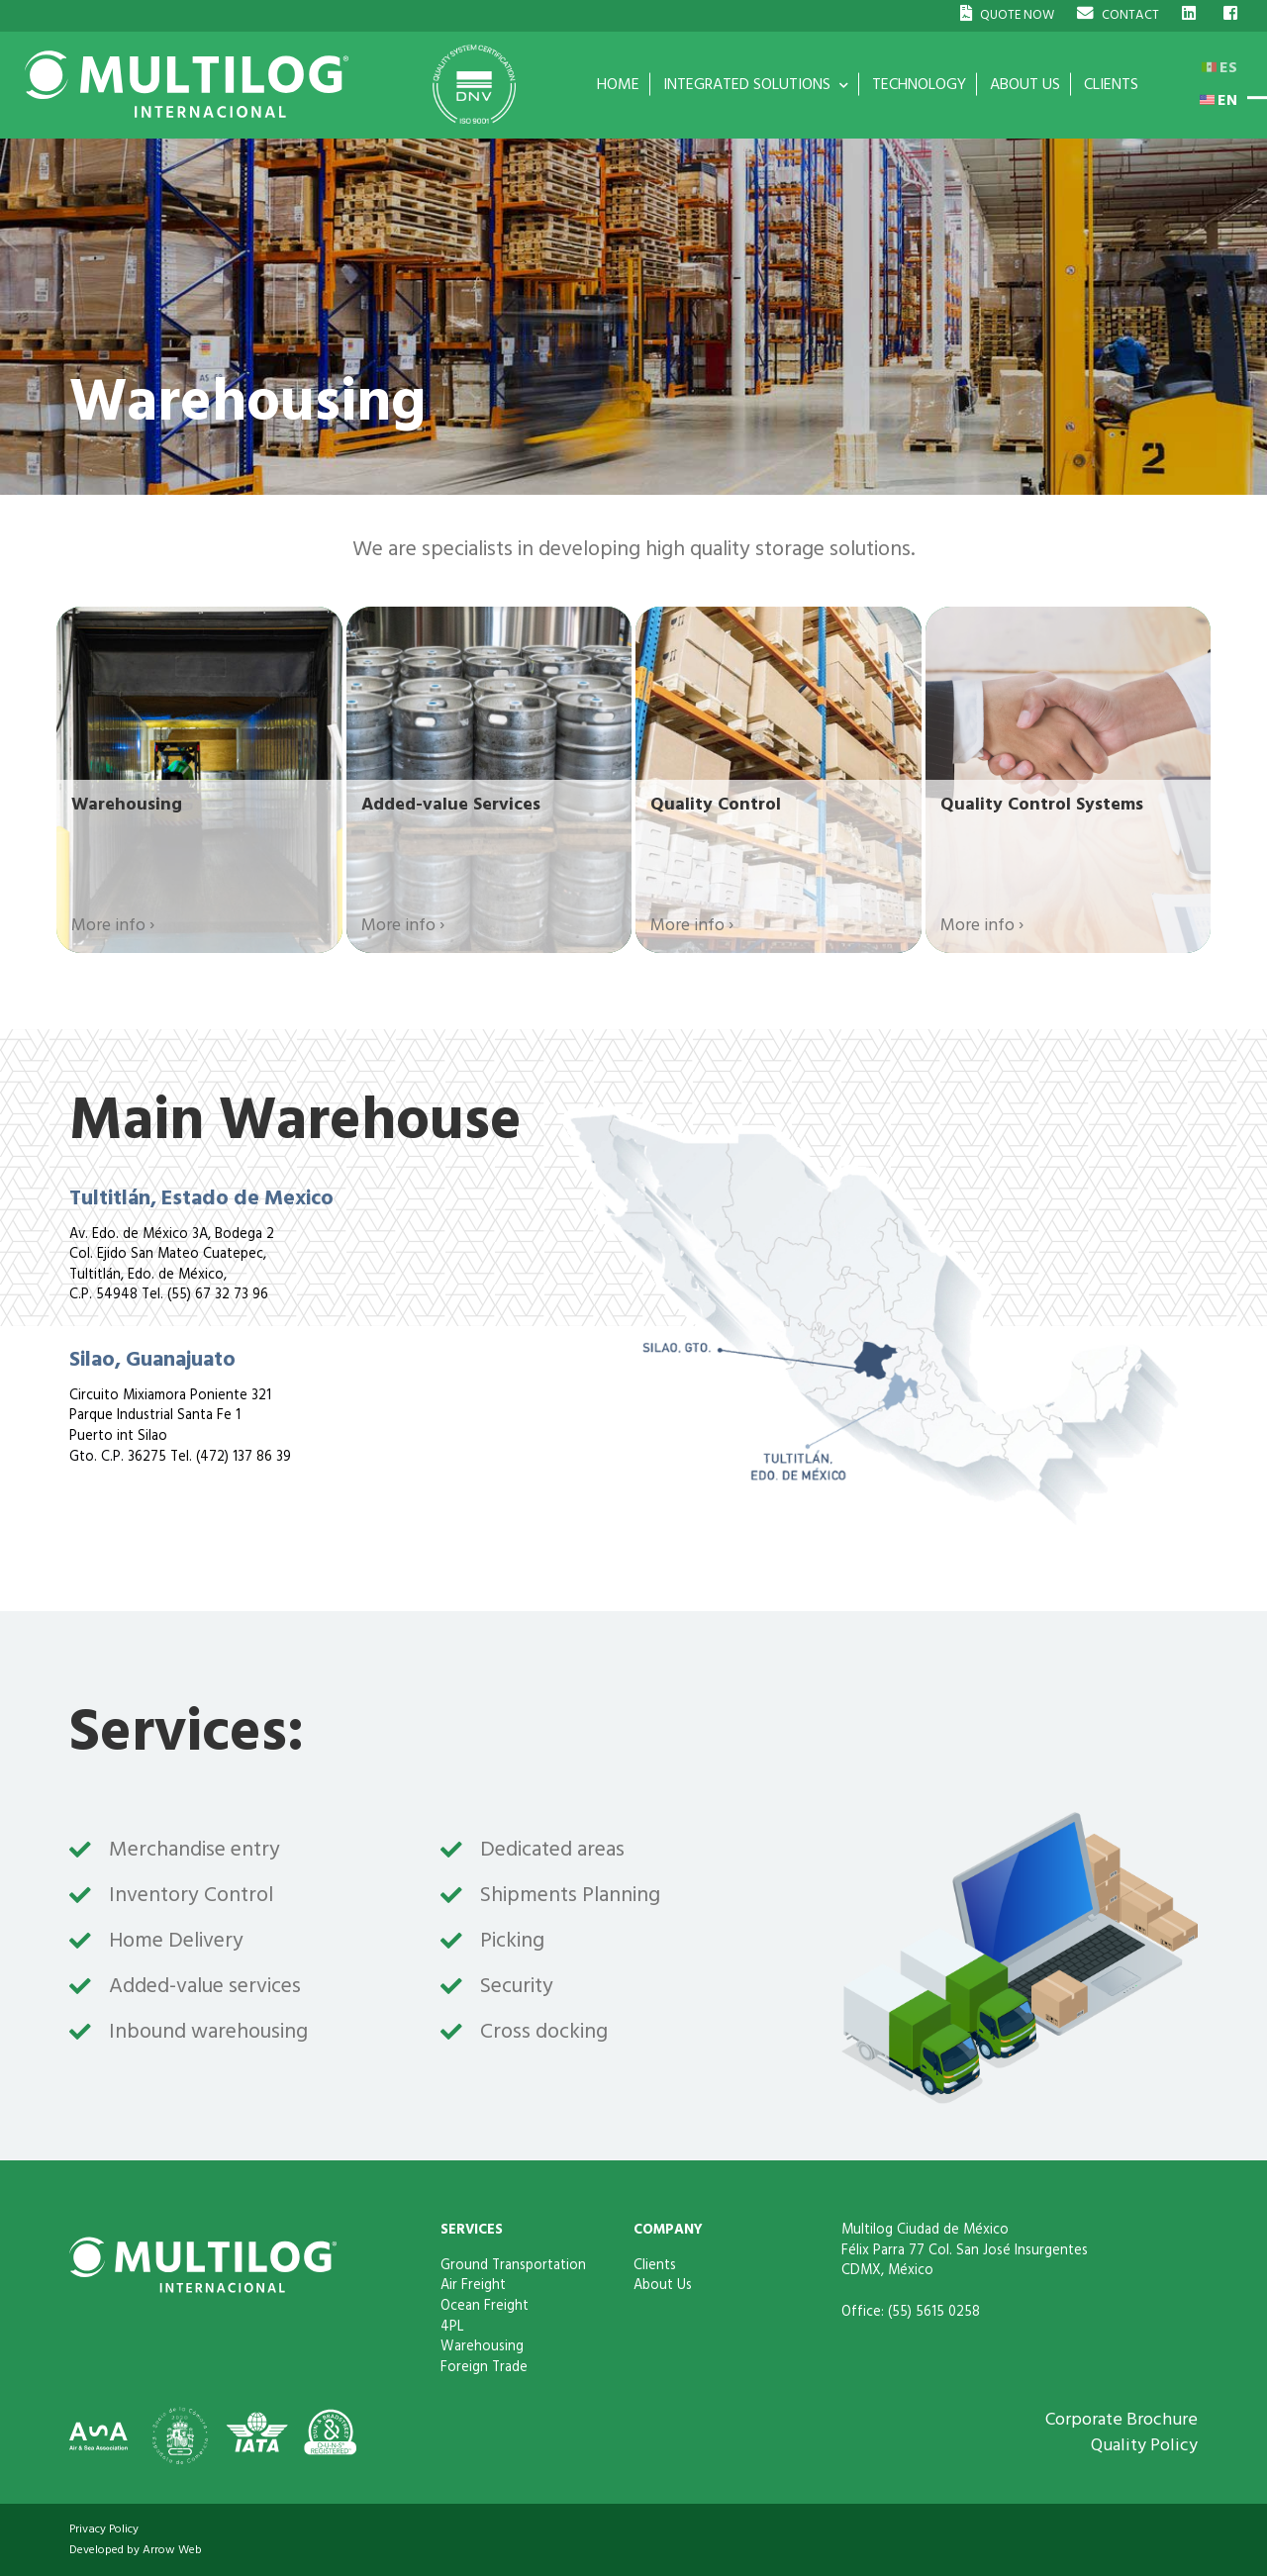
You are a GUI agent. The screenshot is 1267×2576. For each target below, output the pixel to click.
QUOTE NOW (1007, 14)
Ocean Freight (484, 2306)
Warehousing (482, 2346)
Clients (655, 2265)
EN (1218, 100)
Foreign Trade (484, 2367)
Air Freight (473, 2285)
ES (1219, 67)
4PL (452, 2327)
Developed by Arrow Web (135, 2549)
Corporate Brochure (1121, 2419)
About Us (663, 2285)
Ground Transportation (513, 2265)
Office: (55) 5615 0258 (910, 2312)
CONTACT (1118, 14)
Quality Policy (1144, 2445)
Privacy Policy (104, 2529)
